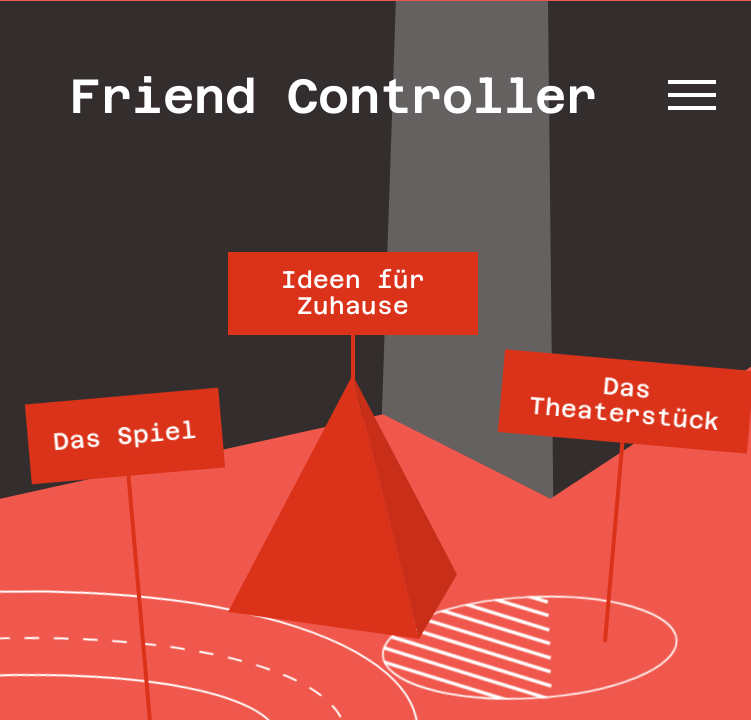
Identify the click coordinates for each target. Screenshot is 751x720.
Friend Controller (333, 96)
